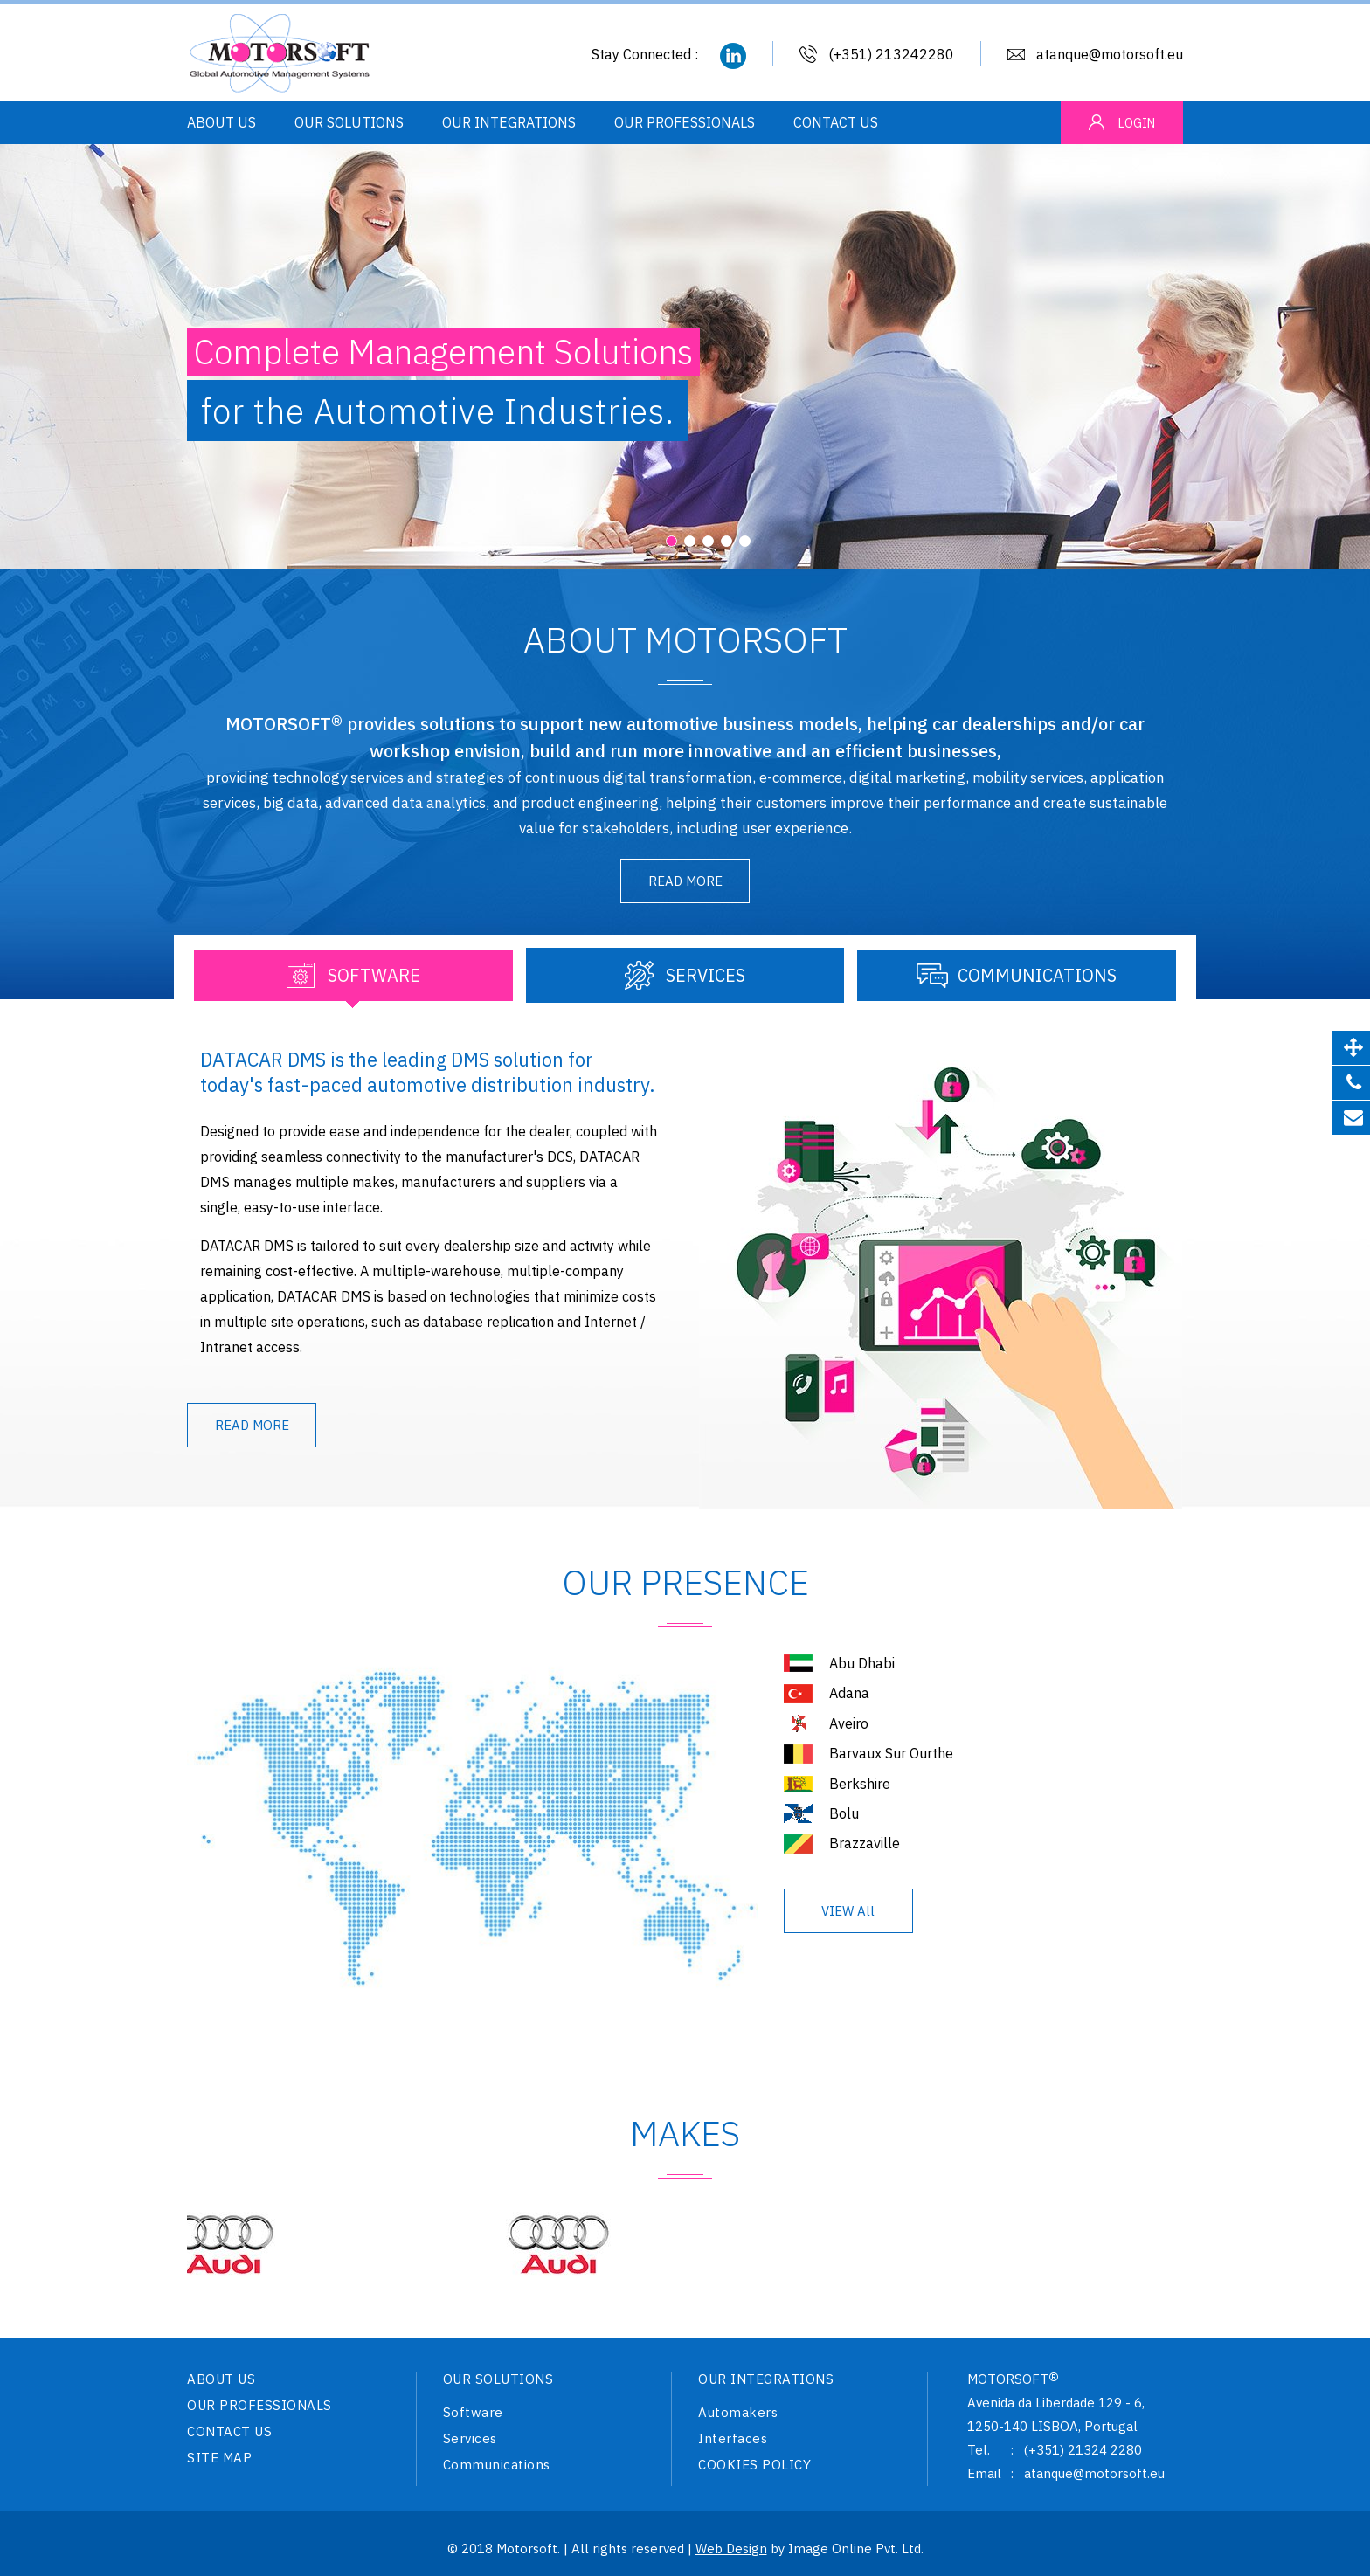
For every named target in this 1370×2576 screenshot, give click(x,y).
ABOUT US (221, 123)
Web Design (731, 2548)
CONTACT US (835, 123)
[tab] (353, 979)
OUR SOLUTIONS (349, 123)
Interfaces (732, 2440)
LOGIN (1136, 123)
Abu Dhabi (862, 1667)
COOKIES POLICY (754, 2466)
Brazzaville (864, 1847)
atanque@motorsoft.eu (1109, 54)
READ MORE (685, 881)
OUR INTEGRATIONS (509, 123)
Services (470, 2440)
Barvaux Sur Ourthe (891, 1757)
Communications (496, 2466)
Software (473, 2414)
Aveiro (848, 1728)
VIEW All (848, 1915)
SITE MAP (219, 2458)
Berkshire (859, 1788)
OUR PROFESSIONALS (684, 123)
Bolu (844, 1818)
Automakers (738, 2414)
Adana (849, 1697)
